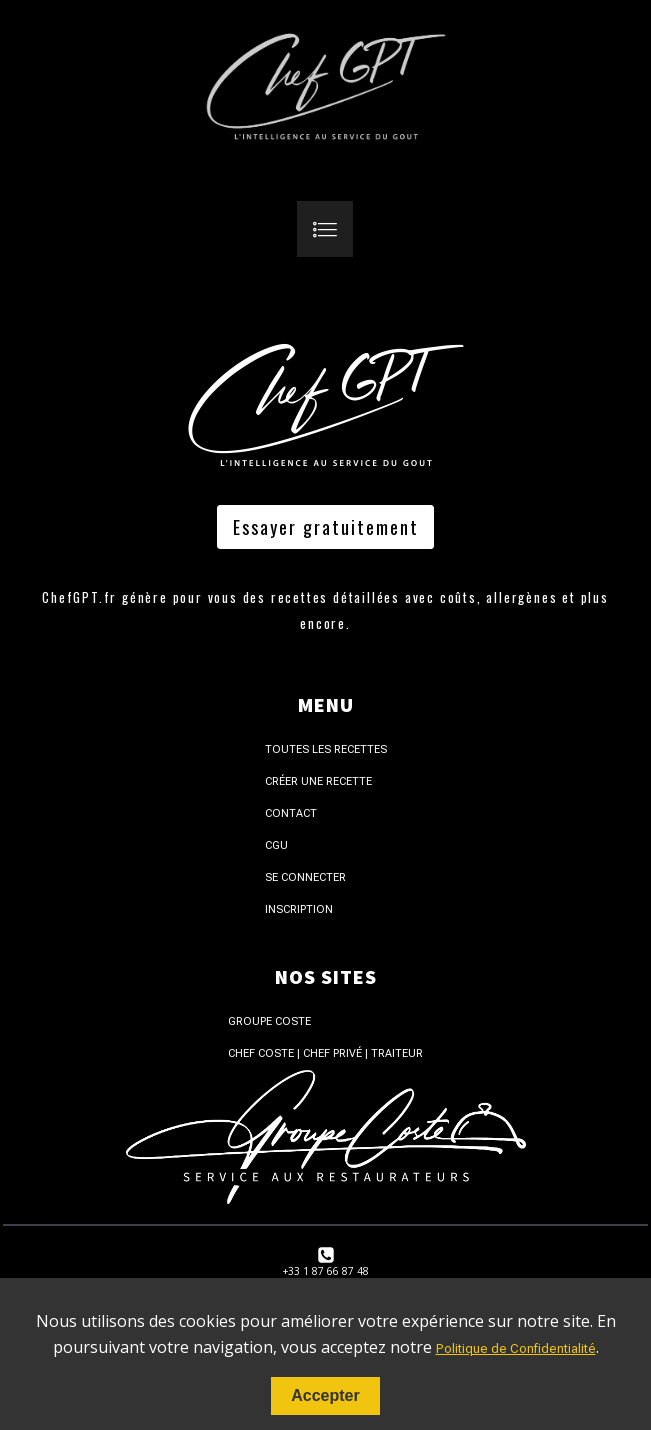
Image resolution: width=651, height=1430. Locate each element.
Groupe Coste (269, 1021)
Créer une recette (318, 781)
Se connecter (305, 877)
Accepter (325, 1395)
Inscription (299, 909)
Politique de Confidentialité (516, 1348)
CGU (276, 845)
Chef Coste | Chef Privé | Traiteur (325, 1053)
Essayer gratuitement (326, 527)
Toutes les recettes (326, 749)
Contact (291, 813)
